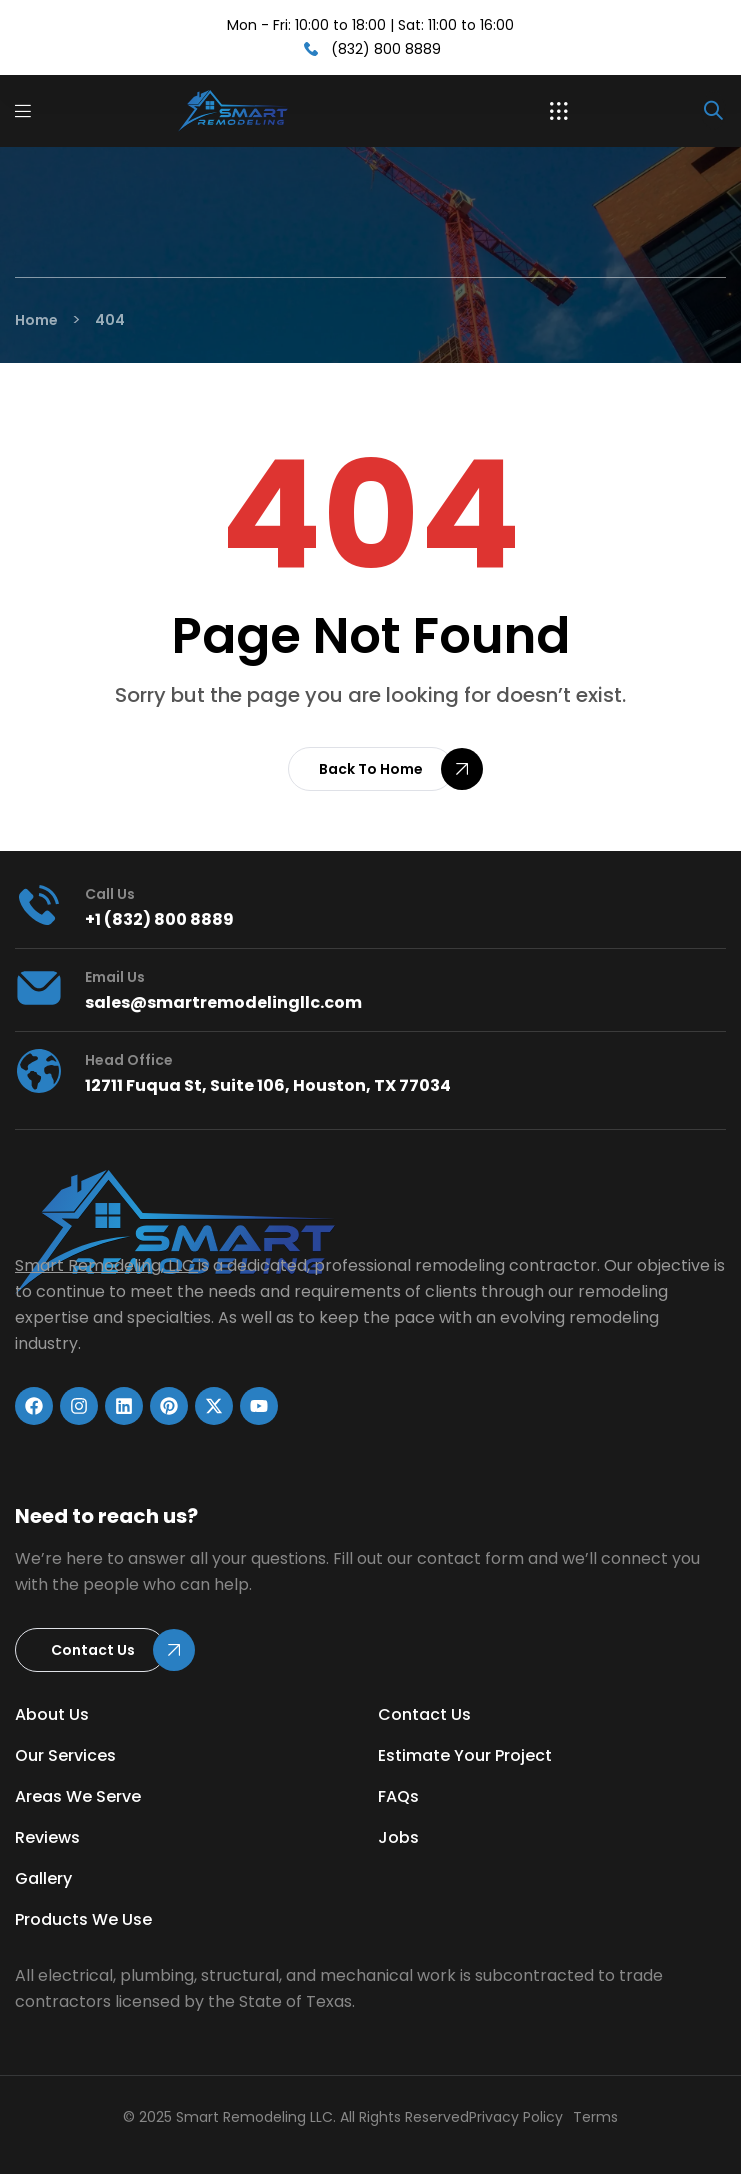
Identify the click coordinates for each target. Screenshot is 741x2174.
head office (129, 1060)
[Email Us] (39, 988)
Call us (110, 894)
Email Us (115, 977)
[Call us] (39, 905)
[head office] (39, 1071)
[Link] (246, 111)
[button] (559, 111)
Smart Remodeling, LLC (104, 1265)
